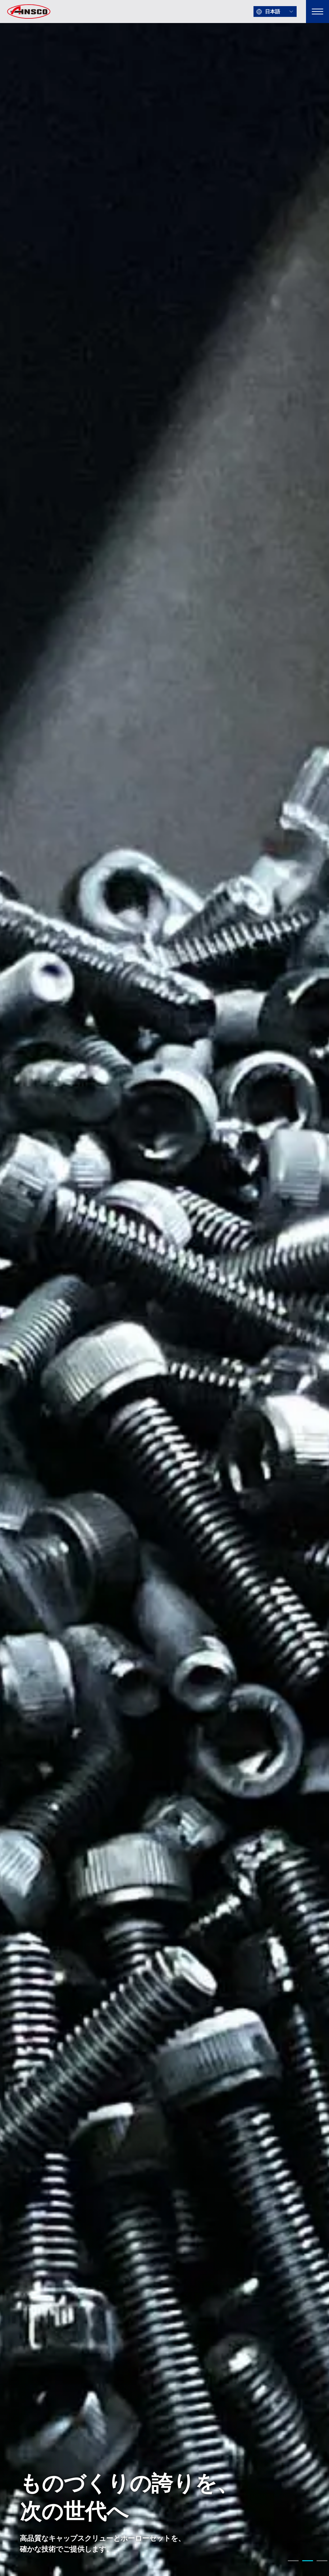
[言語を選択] (275, 11)
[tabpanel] (164, 1288)
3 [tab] (321, 2562)
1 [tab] (293, 2562)
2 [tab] (307, 2562)
